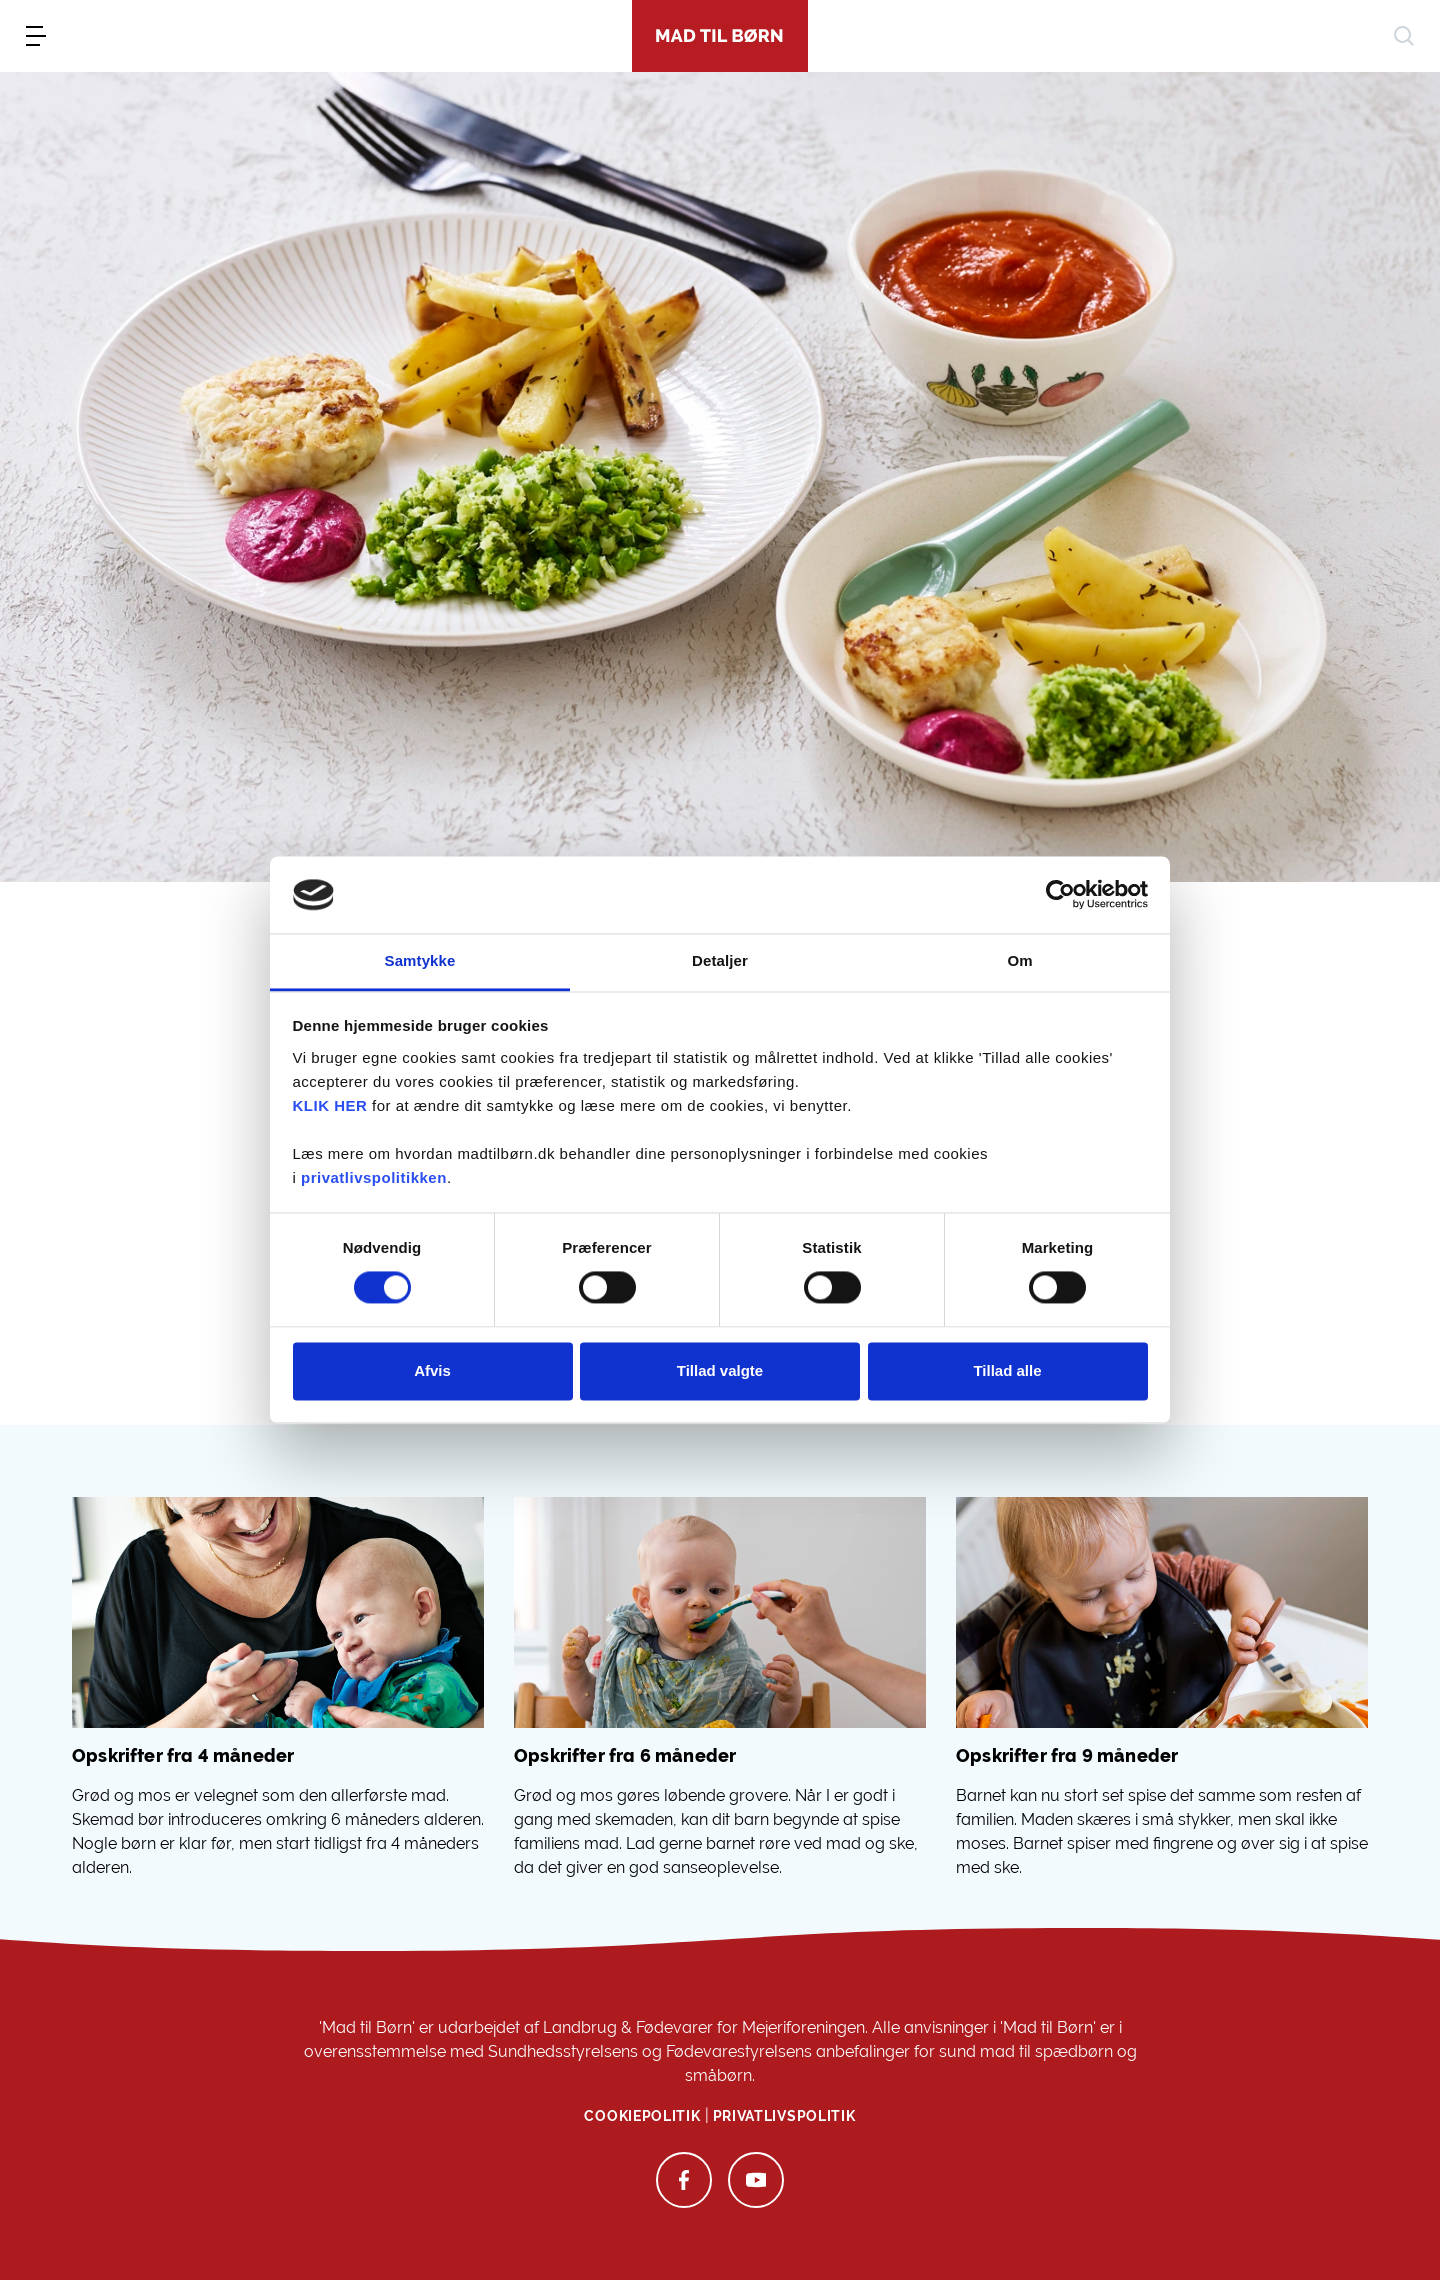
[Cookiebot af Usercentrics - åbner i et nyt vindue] (1060, 895)
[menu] (36, 36)
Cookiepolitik (642, 2116)
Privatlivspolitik (784, 2116)
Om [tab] (1019, 960)
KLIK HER (330, 1105)
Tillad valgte (720, 1370)
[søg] (1404, 36)
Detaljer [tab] (720, 960)
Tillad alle (1007, 1370)
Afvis (432, 1370)
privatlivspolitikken (374, 1177)
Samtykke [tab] (420, 960)
